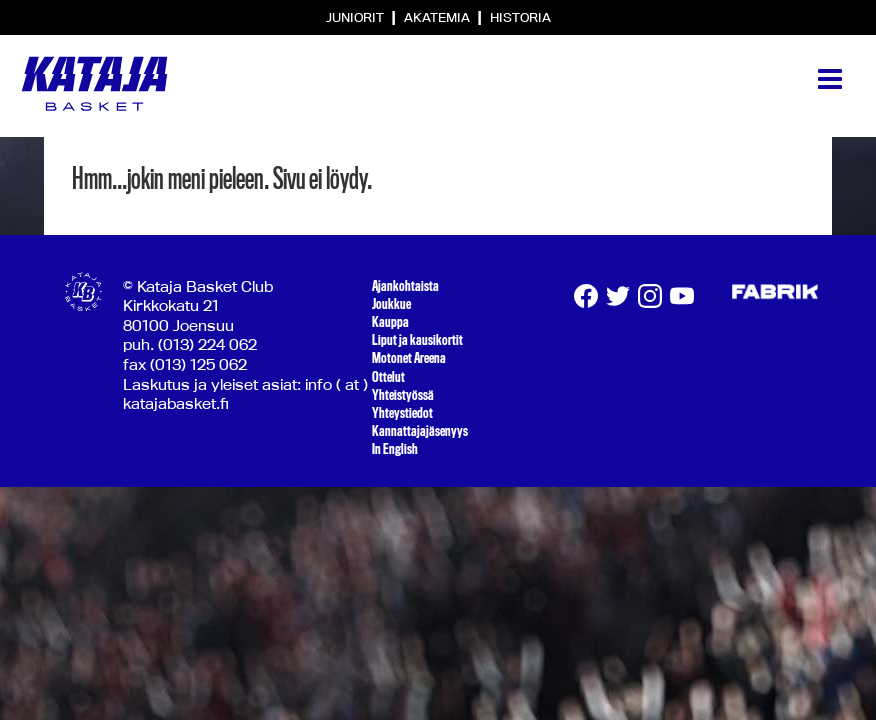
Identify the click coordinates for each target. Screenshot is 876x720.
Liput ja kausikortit (417, 340)
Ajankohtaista (405, 286)
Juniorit (356, 17)
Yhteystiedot (402, 413)
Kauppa (390, 322)
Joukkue (391, 304)
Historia (520, 17)
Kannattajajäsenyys (420, 431)
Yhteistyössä (403, 395)
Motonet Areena (409, 358)
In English (395, 449)
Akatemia (438, 17)
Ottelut (388, 377)
